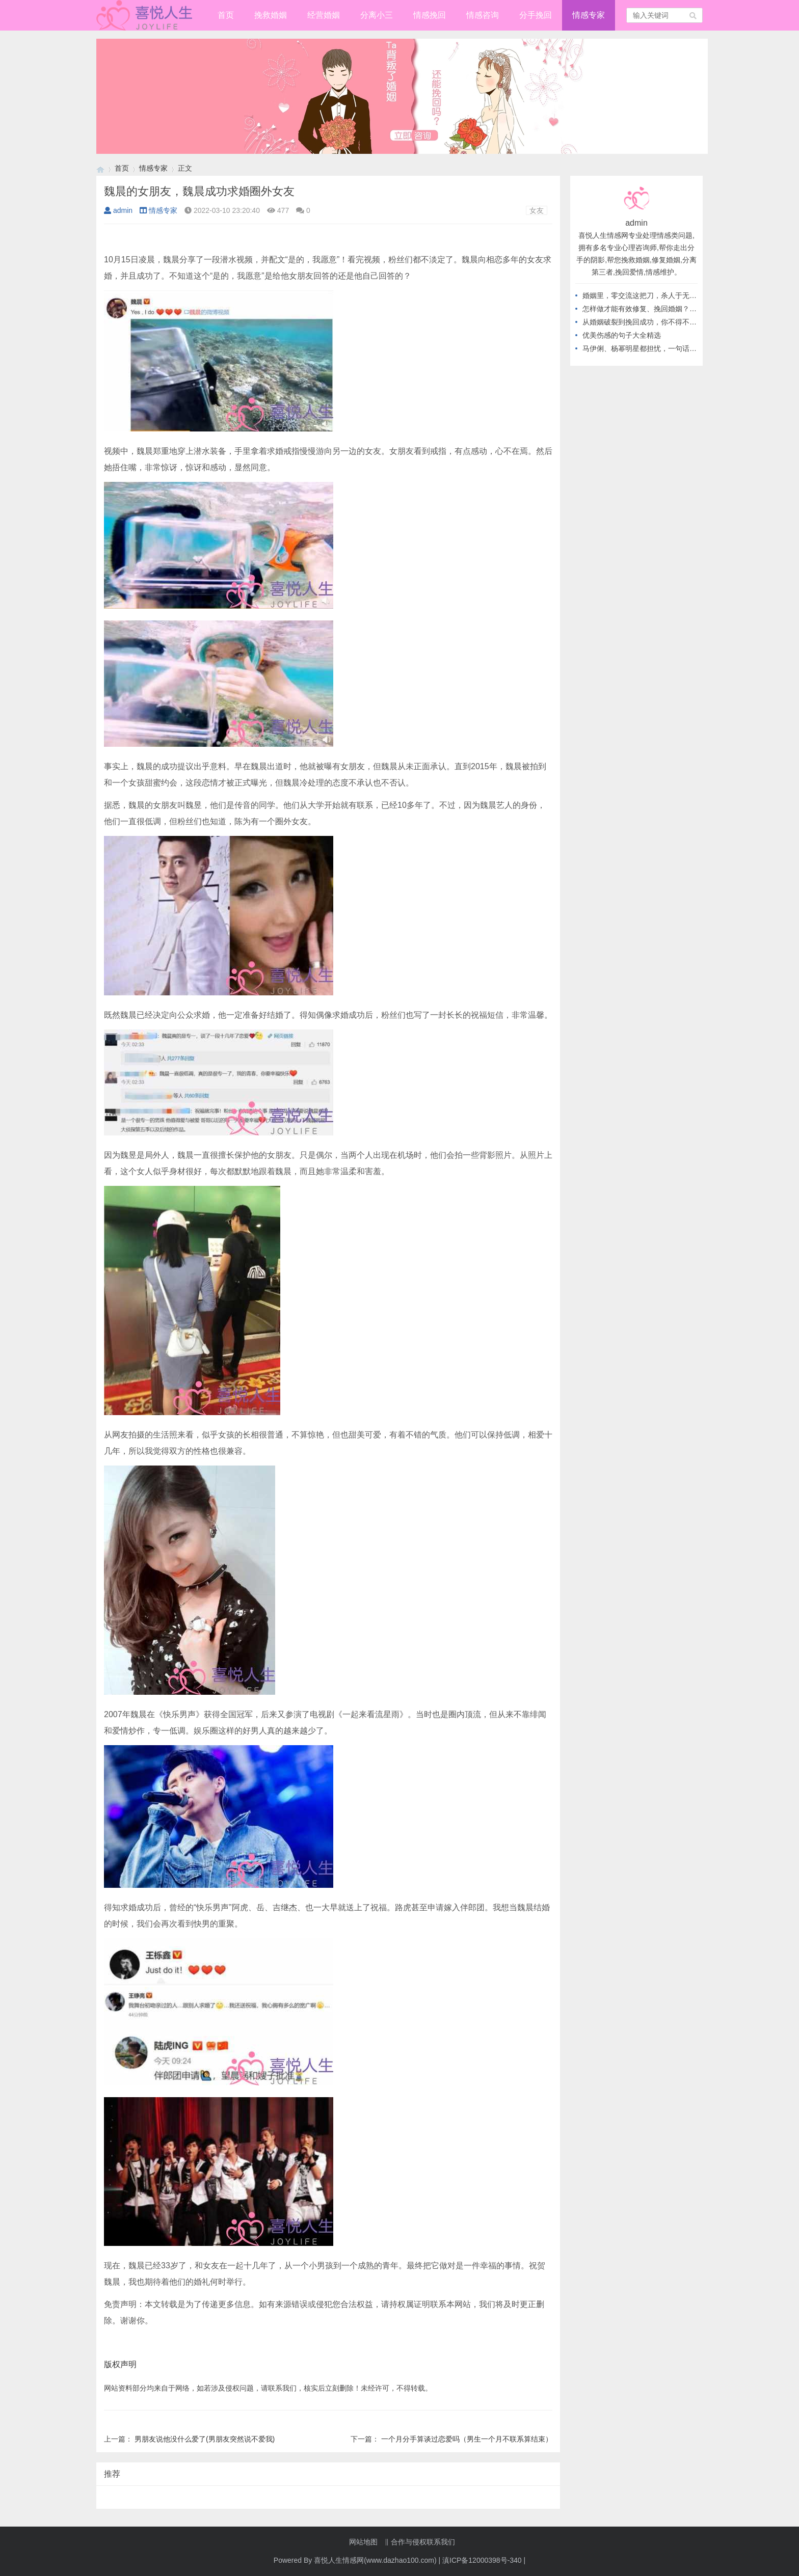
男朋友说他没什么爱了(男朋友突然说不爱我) (205, 2439)
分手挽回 (535, 15)
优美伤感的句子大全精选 (621, 335)
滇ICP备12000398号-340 (482, 2560)
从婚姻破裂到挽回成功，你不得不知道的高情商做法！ (668, 322)
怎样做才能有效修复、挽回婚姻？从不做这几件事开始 (668, 309)
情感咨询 (482, 15)
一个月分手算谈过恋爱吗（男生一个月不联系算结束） (466, 2439)
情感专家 (588, 15)
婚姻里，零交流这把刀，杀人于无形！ (643, 295)
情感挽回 (429, 15)
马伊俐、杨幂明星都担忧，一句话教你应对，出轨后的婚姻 (675, 348)
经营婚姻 (323, 15)
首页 (226, 15)
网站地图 (363, 2542)
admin (118, 210)
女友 (536, 210)
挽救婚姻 (270, 15)
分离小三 (376, 15)
